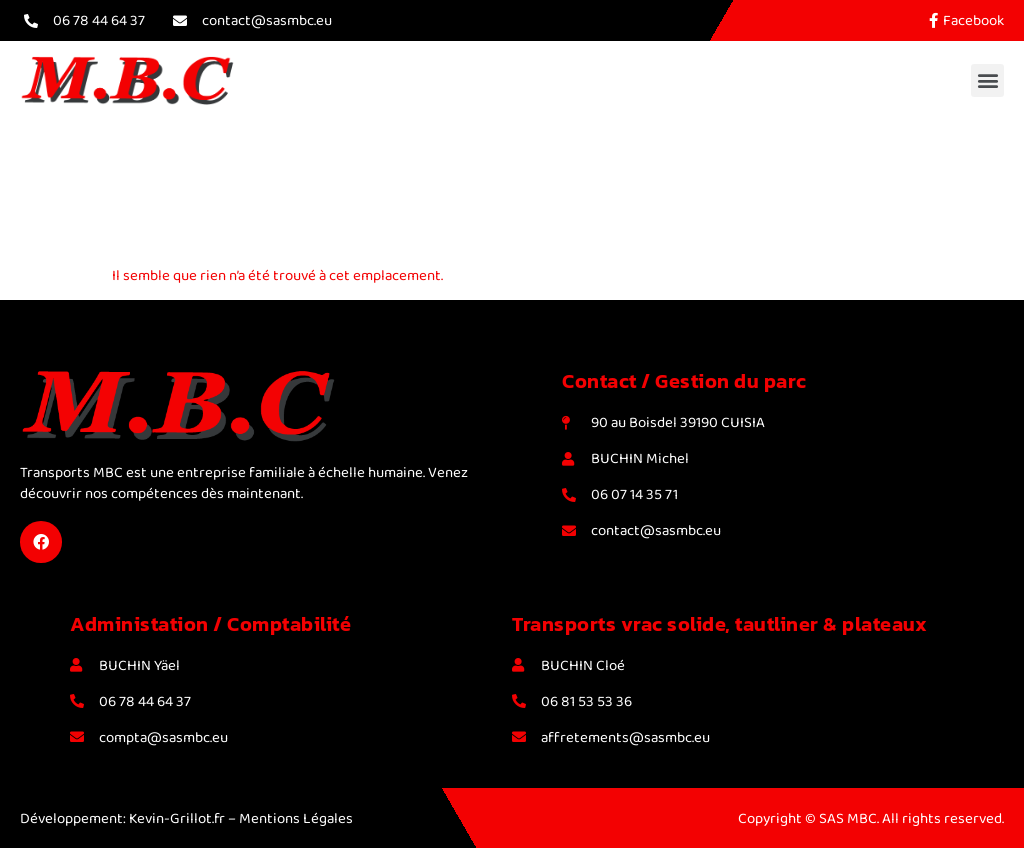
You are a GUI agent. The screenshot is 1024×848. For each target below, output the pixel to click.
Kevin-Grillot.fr (177, 818)
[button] (987, 80)
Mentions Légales (296, 818)
